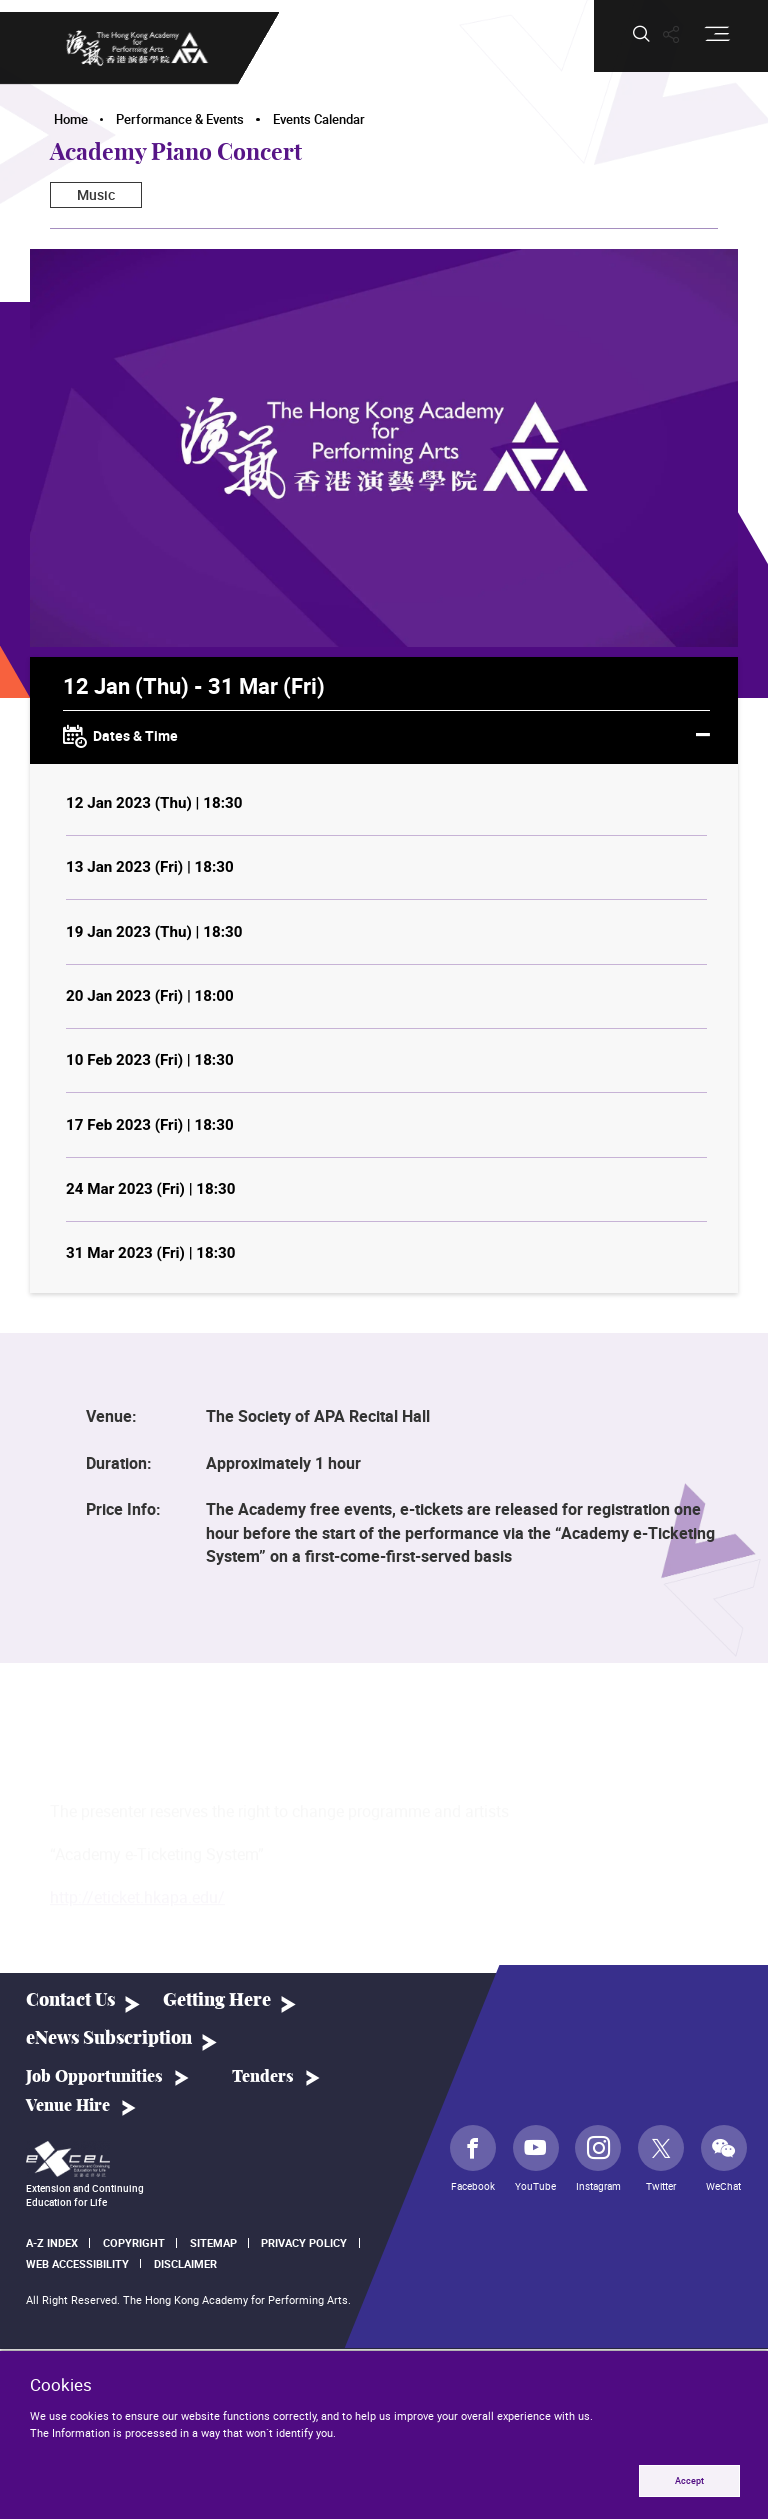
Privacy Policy (304, 2242)
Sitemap (213, 2242)
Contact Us (70, 2000)
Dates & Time (386, 737)
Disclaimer (185, 2263)
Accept (689, 2480)
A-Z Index (52, 2242)
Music (96, 194)
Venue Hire (68, 2106)
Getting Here (217, 2000)
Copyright (134, 2242)
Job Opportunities (94, 2077)
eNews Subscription (109, 2038)
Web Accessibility (77, 2263)
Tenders (263, 2077)
